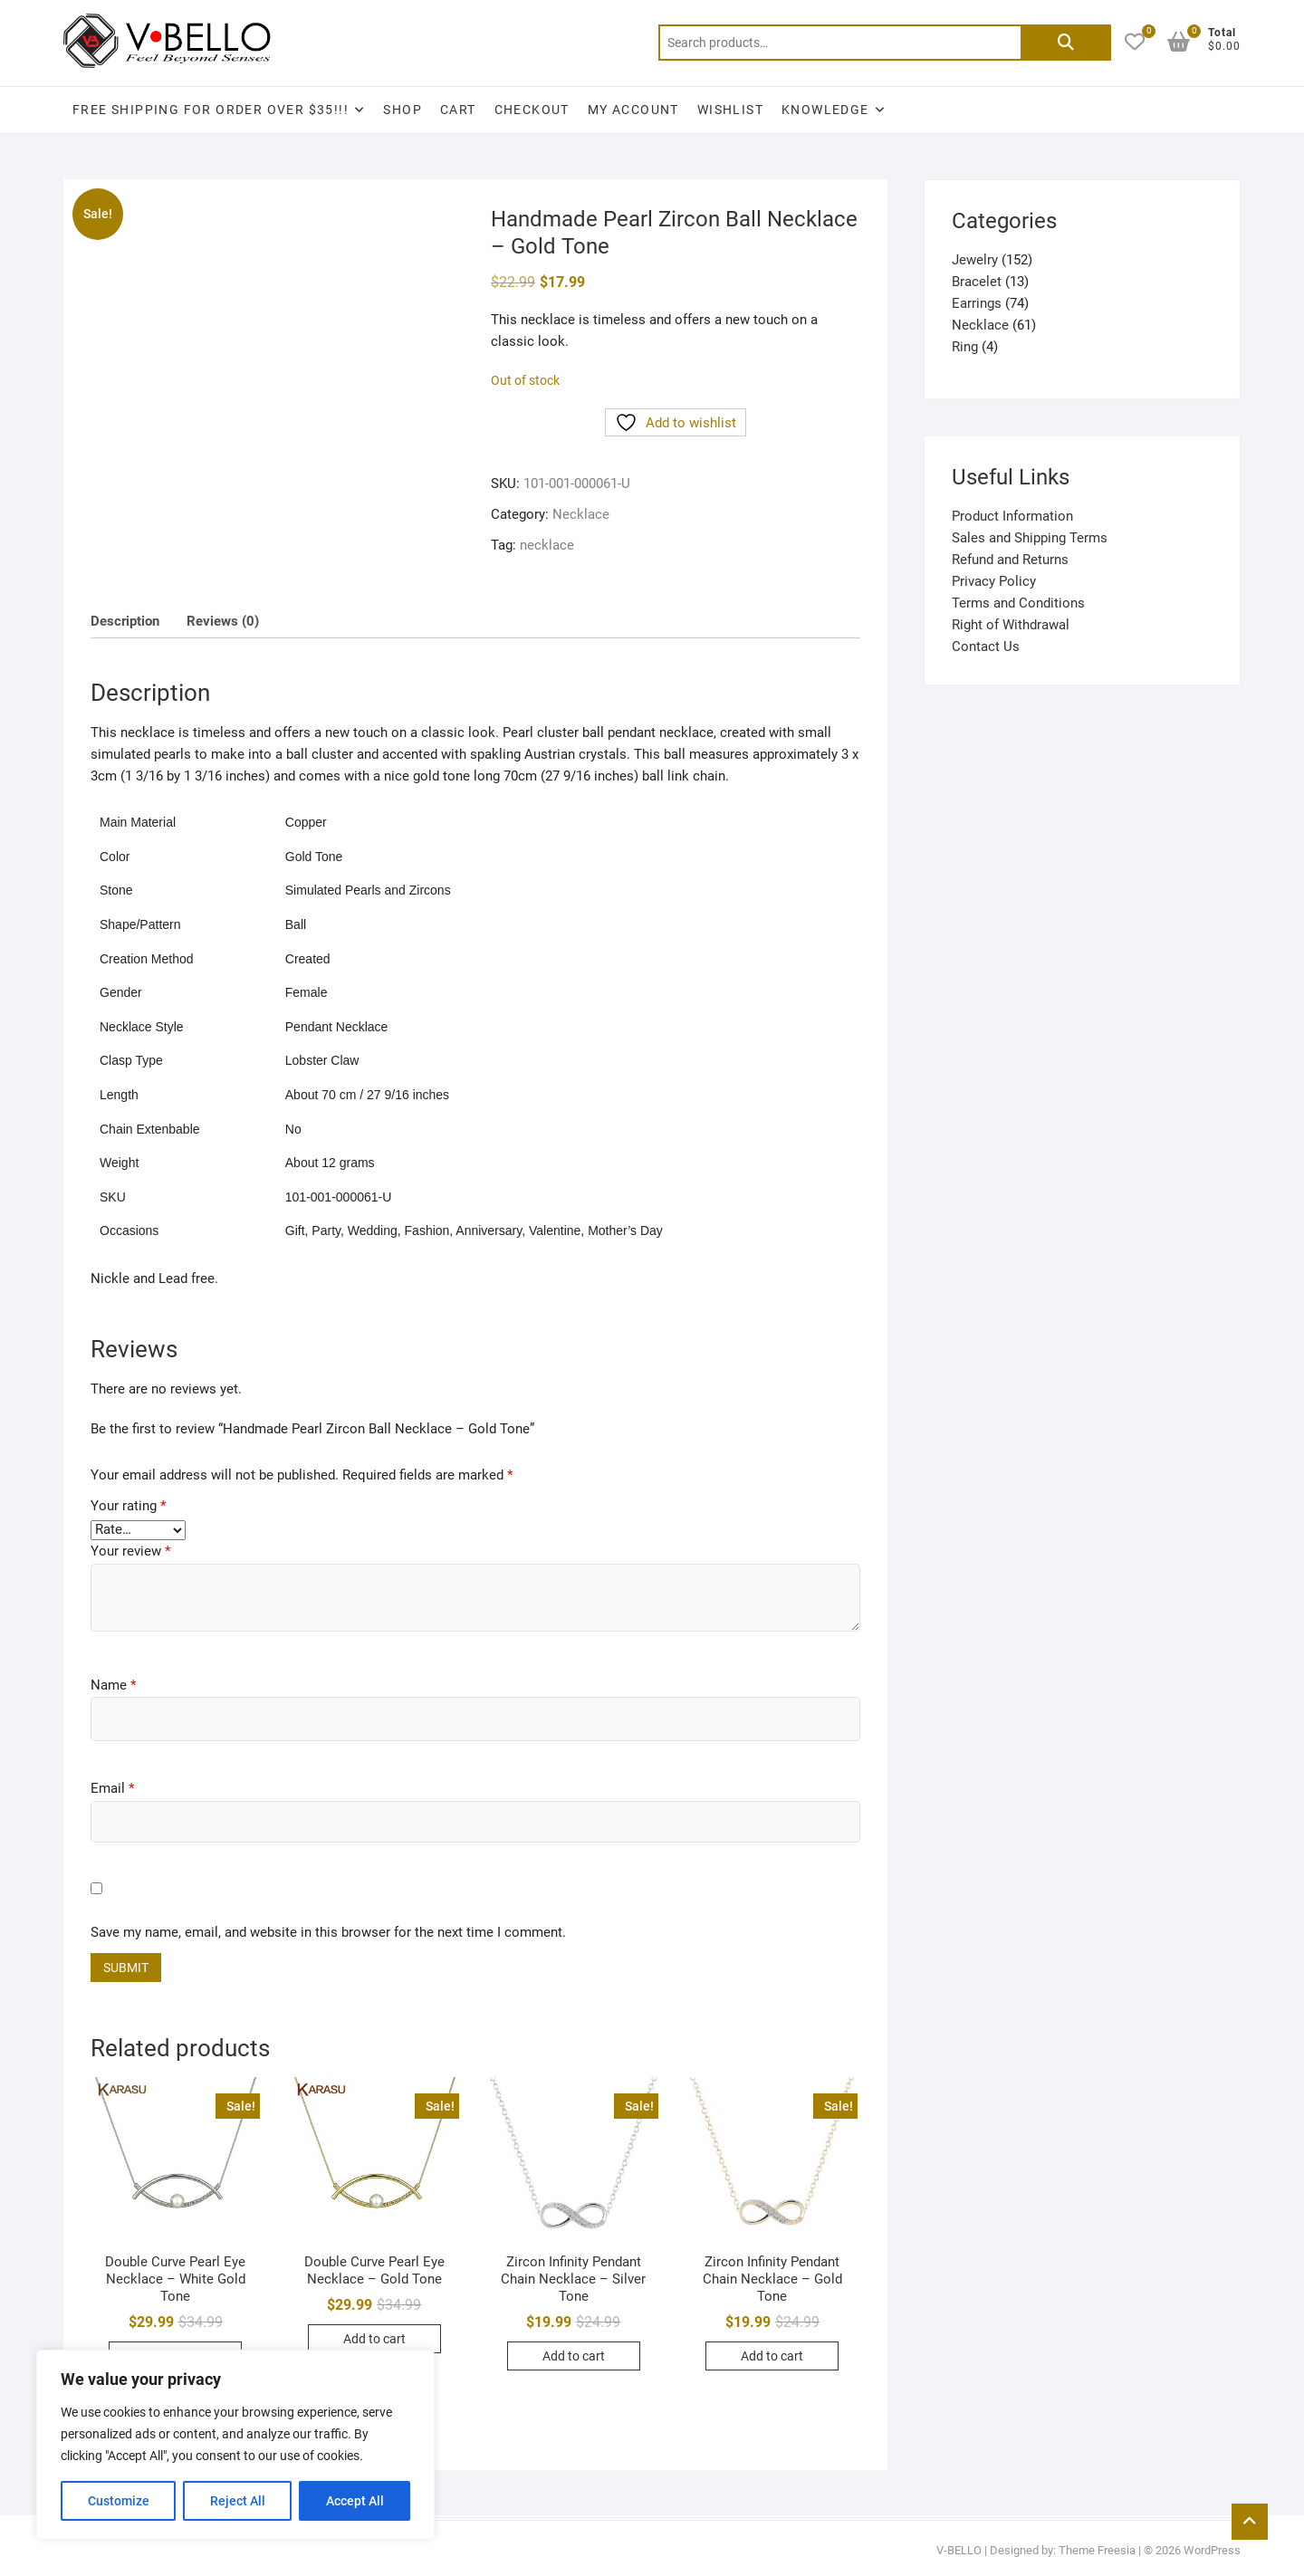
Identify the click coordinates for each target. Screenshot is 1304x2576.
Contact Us (986, 646)
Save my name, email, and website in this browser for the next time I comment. (328, 1932)
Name (113, 1685)
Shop (402, 109)
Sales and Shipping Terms (1029, 538)
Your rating (128, 1506)
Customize (118, 2501)
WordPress (1212, 2550)
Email (112, 1788)
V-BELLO (959, 2550)
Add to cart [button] (374, 2339)
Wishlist (730, 109)
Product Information (1012, 516)
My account (633, 109)
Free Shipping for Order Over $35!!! (210, 109)
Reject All (237, 2501)
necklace (547, 545)
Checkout (532, 109)
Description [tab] (125, 621)
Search (1066, 42)
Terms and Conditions (1018, 603)
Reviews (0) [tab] (223, 621)
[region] (235, 2445)
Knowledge (825, 109)
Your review (130, 1551)
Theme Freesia (1097, 2550)
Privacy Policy (994, 581)
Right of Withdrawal (1010, 625)
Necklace (580, 514)
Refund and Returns (1010, 559)
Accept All (355, 2501)
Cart (458, 109)
